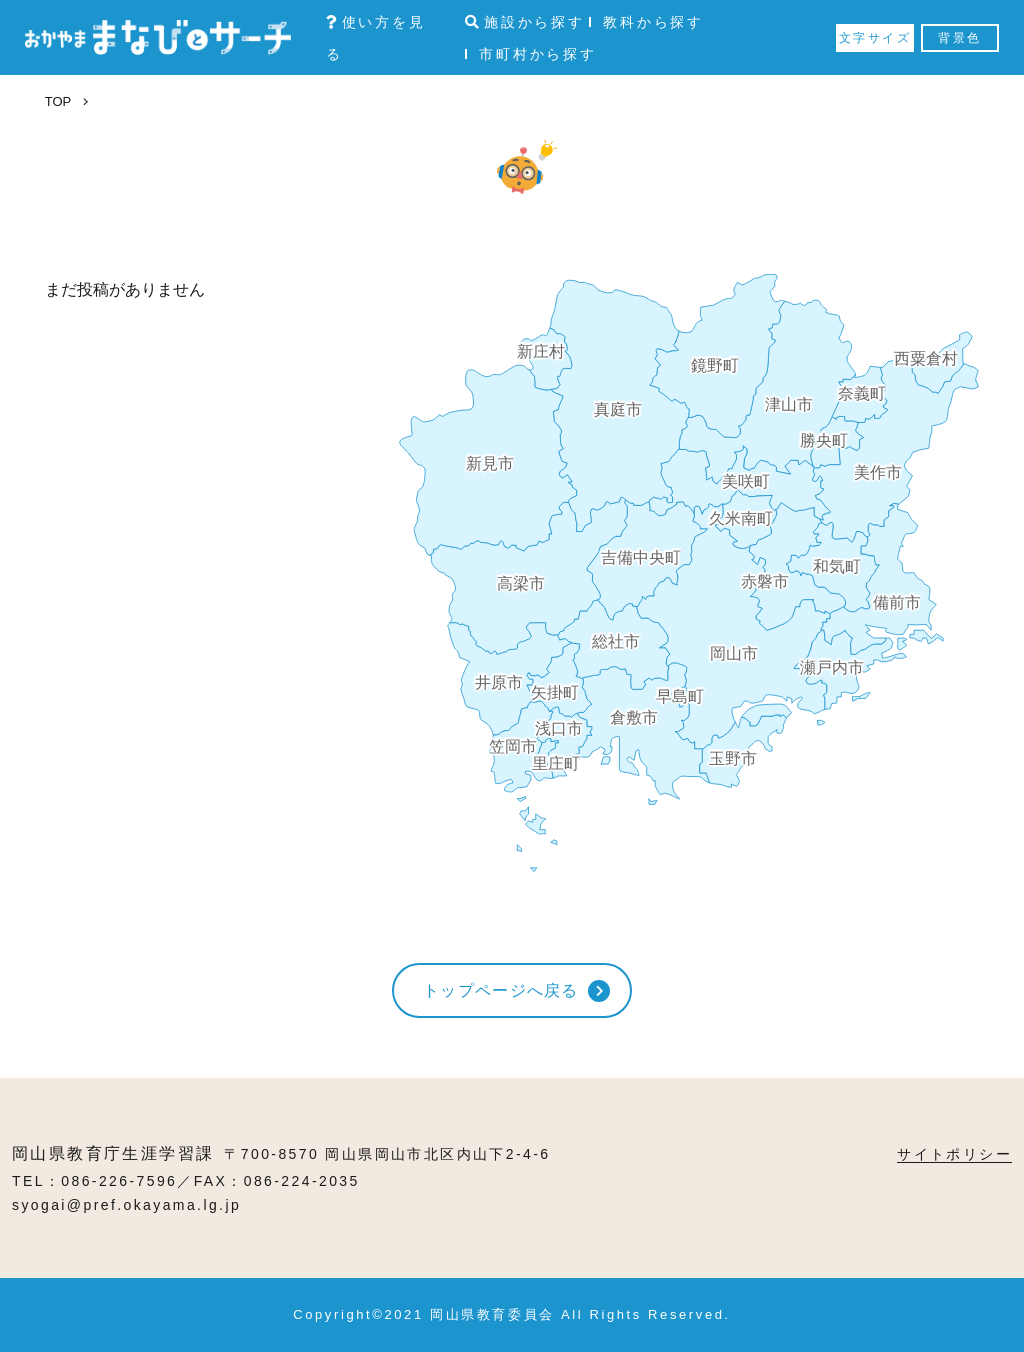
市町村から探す (538, 54)
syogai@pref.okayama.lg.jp (126, 1205)
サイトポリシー (954, 1154)
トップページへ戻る (501, 990)
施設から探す (525, 22)
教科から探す (653, 22)
